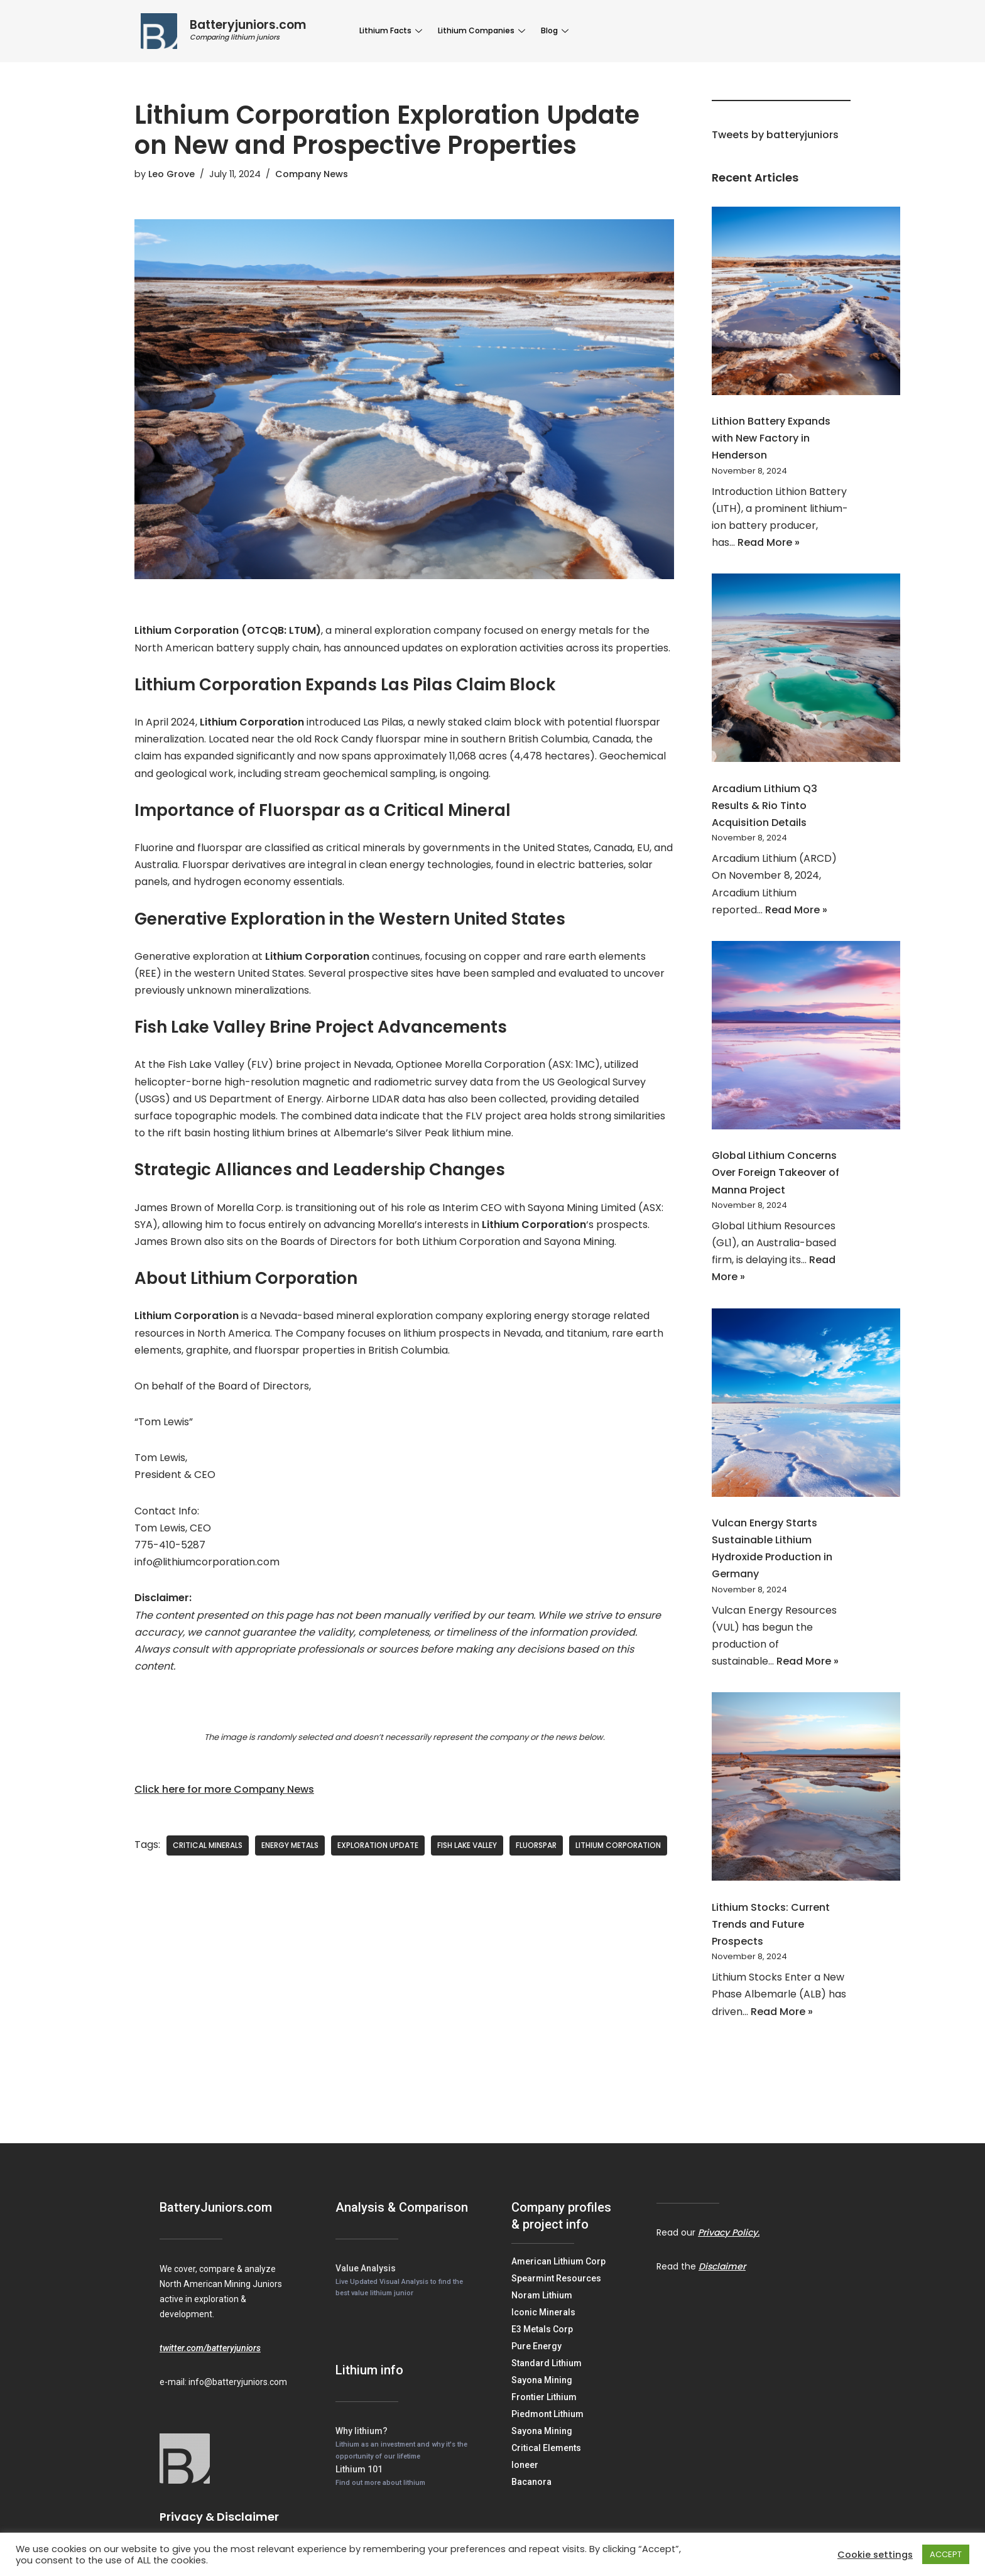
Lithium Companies (483, 30)
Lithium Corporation (618, 1845)
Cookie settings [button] (875, 2554)
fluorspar (536, 1845)
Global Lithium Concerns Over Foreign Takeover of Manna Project (775, 1172)
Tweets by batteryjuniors (775, 135)
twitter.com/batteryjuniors (210, 2348)
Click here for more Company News (224, 1789)
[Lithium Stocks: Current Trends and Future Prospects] (806, 1789)
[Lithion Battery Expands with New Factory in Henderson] (806, 303)
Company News (311, 174)
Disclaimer (722, 2266)
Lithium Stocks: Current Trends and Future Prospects (771, 1924)
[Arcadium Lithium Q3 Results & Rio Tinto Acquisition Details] (806, 670)
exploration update (377, 1845)
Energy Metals (289, 1845)
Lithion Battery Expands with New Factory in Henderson (771, 438)
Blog (556, 30)
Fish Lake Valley (467, 1845)
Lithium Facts (392, 30)
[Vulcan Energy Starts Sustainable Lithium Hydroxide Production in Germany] (806, 1405)
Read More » (768, 542)
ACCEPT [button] (946, 2554)
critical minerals (207, 1845)
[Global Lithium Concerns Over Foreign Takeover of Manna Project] (806, 1037)
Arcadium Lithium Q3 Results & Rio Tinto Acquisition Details (764, 805)
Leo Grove (171, 174)
